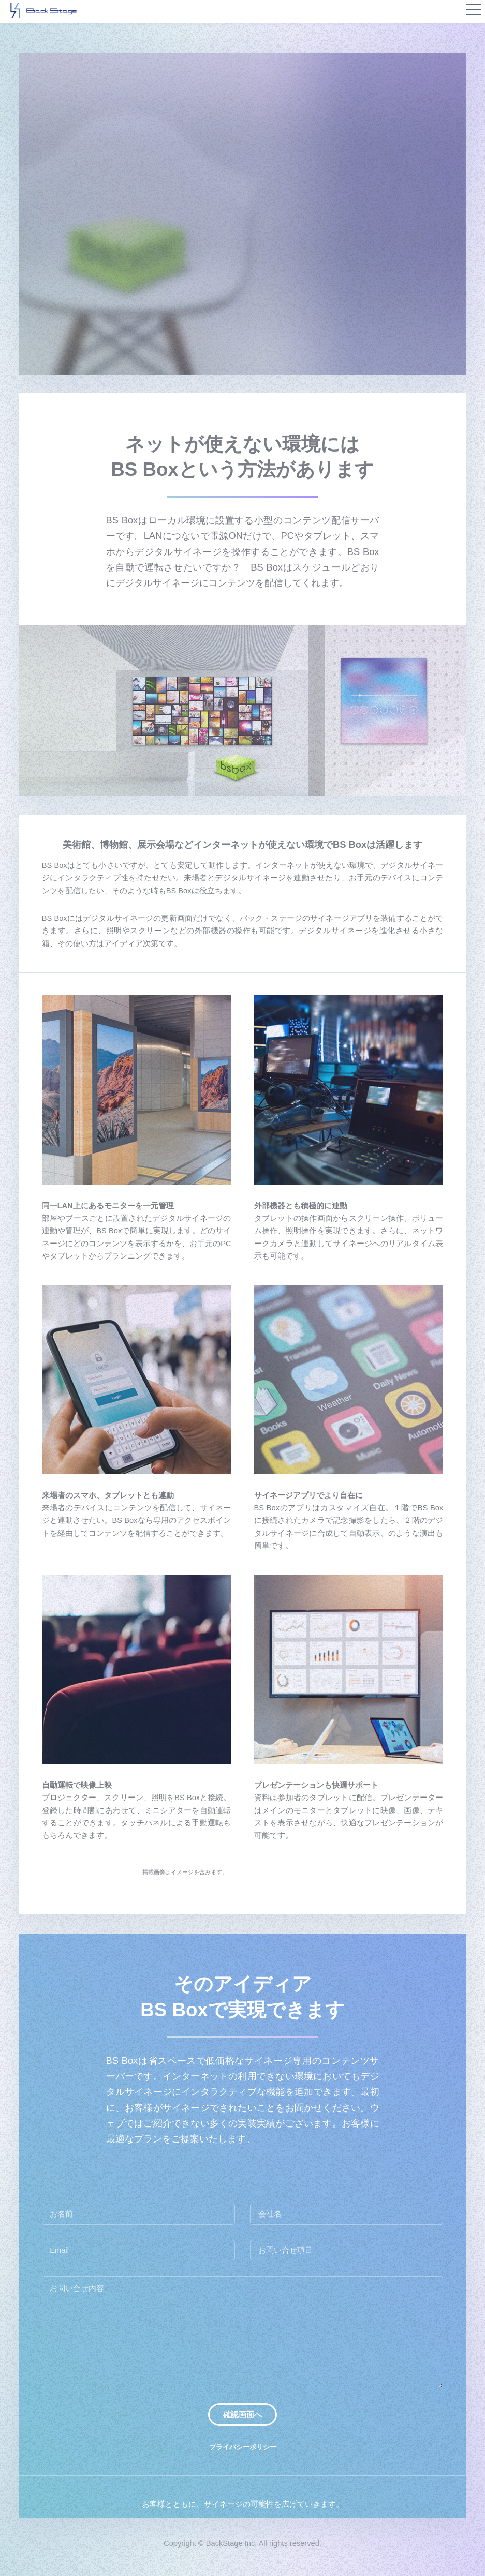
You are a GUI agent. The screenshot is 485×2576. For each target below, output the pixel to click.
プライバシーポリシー (242, 2447)
